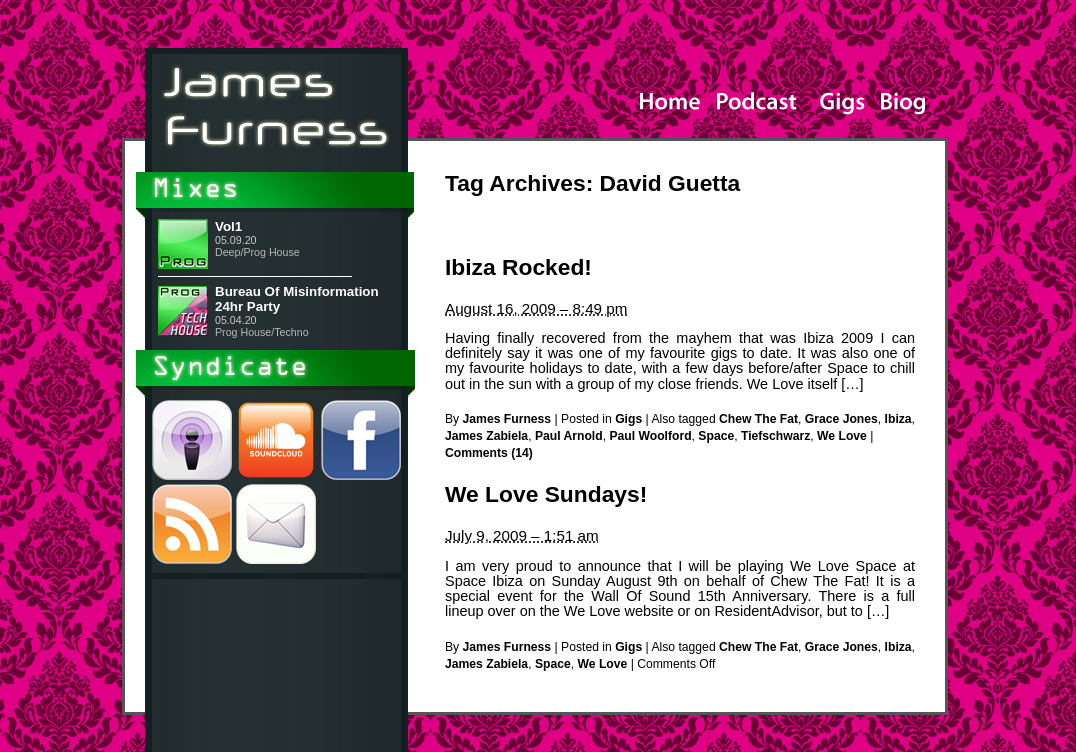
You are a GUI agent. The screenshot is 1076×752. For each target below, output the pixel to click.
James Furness (507, 419)
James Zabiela (486, 436)
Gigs (628, 419)
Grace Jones (841, 419)
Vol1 (228, 226)
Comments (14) (489, 453)
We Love (842, 436)
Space (716, 436)
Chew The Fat (758, 419)
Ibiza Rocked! (518, 267)
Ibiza (898, 419)
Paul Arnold (569, 436)
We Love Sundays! (546, 494)
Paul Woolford (650, 436)
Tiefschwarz (775, 436)
